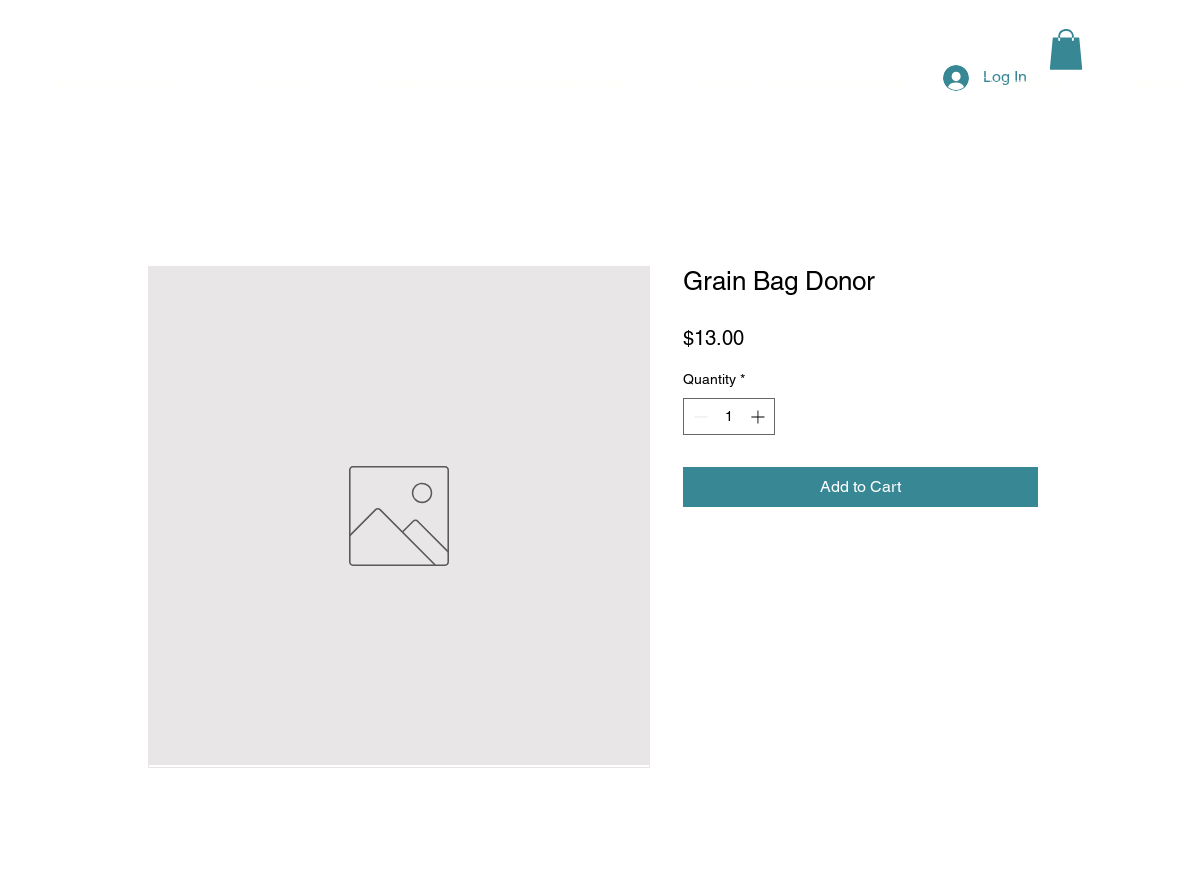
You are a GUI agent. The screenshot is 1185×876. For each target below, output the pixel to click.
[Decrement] (698, 416)
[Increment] (759, 416)
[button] (1066, 49)
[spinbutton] (729, 416)
